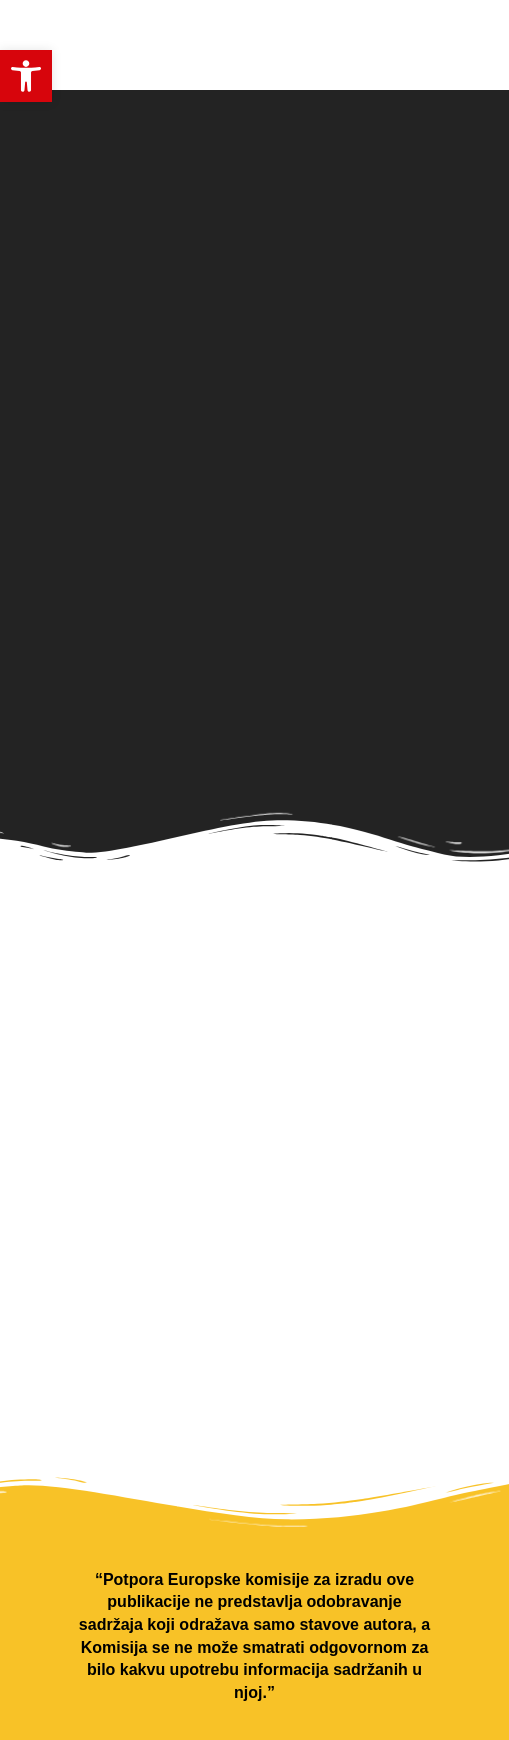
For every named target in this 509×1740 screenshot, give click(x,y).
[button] (26, 76)
